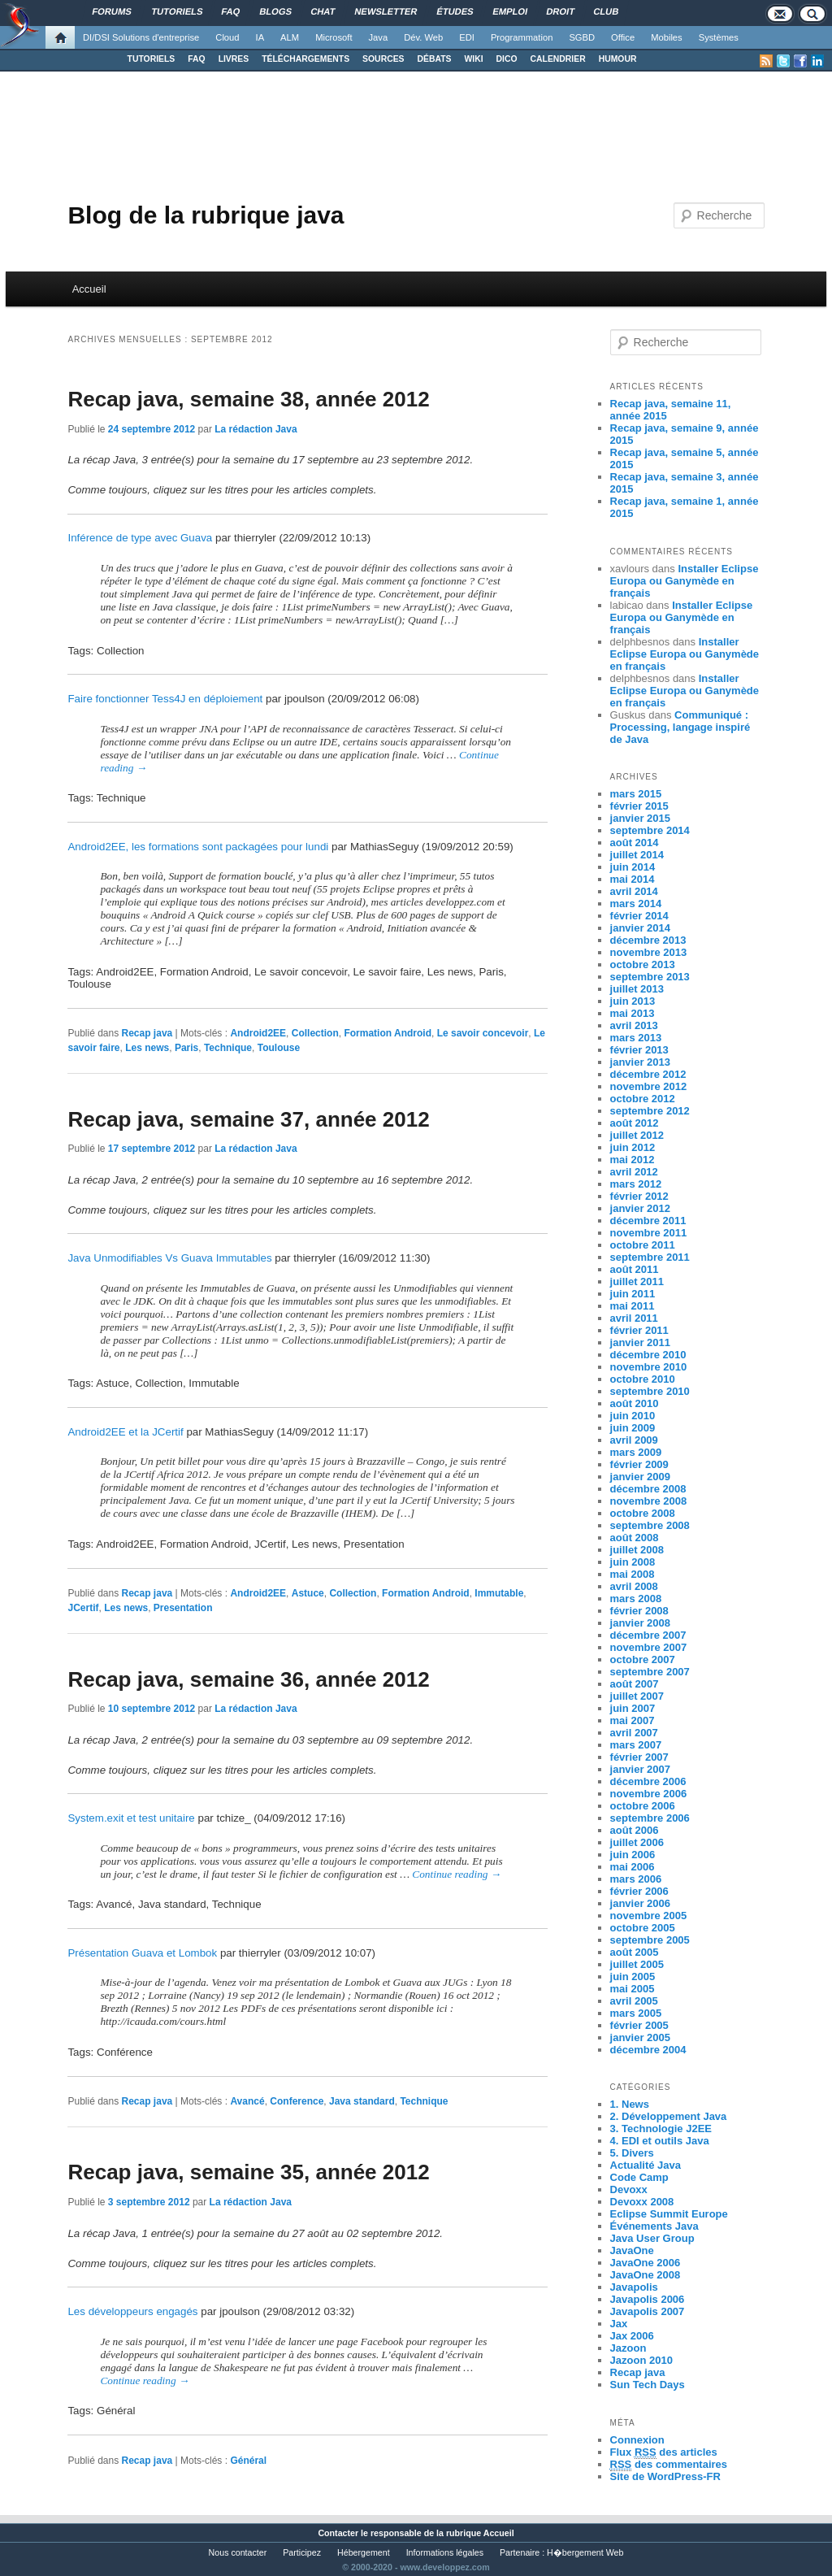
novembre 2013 (648, 952)
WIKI (473, 58)
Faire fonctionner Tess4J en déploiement (164, 699)
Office (623, 37)
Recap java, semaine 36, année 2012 (248, 1679)
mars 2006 (636, 1879)
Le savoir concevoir (483, 1033)
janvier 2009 (640, 1476)
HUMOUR (618, 58)
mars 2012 (636, 1184)
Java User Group (652, 2238)
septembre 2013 (650, 977)
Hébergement (363, 2552)
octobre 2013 (642, 964)
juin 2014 (633, 867)
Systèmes (719, 37)
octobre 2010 (642, 1379)
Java (378, 37)
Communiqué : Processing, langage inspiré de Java (680, 727)
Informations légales (444, 2552)
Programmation (521, 37)
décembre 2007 (648, 1635)
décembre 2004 (648, 2050)
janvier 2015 (640, 818)
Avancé (247, 2101)
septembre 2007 (650, 1672)
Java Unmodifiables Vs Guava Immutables (169, 1258)
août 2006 (634, 1830)
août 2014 (634, 842)
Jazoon (628, 2348)
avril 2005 (634, 2001)
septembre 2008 (650, 1525)
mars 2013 (636, 1038)
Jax (619, 2324)
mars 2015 (636, 794)
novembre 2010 (648, 1367)
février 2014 (639, 916)
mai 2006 (632, 1867)
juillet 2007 (637, 1696)
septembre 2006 (650, 1818)
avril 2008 (634, 1586)
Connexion (637, 2440)
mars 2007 (636, 1745)
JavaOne (632, 2250)
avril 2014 (634, 891)
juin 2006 (633, 1854)
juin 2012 (633, 1147)
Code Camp (639, 2177)
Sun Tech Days (647, 2384)
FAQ (196, 58)
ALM (289, 37)
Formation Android (387, 1033)
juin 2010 (633, 1416)
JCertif (82, 1608)
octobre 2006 (642, 1806)
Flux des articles (663, 2452)
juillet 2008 (637, 1550)
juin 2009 (633, 1428)
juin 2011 (633, 1294)
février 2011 (639, 1330)
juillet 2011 (637, 1281)
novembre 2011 (648, 1233)
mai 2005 (632, 1989)
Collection (315, 1033)
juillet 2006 (637, 1842)
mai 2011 (632, 1306)
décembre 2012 (648, 1074)
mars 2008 (636, 1598)
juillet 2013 (637, 989)
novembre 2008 (648, 1501)
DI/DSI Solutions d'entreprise (141, 37)
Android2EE (258, 1033)
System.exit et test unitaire (130, 1818)
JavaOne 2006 (645, 2263)
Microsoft (333, 37)
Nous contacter (238, 2552)
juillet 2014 (637, 855)
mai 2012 (632, 1159)
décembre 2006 (648, 1781)
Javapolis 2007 (647, 2311)
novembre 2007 (648, 1647)
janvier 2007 (640, 1769)
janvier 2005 (640, 2037)
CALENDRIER (558, 58)
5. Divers (632, 2153)
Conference (296, 2101)
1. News (629, 2104)
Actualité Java (645, 2165)
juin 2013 (633, 1001)
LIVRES (234, 58)
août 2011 (634, 1269)
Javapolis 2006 (647, 2299)
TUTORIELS (152, 58)
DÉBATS (435, 58)
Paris (186, 1047)
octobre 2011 (642, 1245)
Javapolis (634, 2287)
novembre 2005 (648, 1915)
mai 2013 (632, 1013)
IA (260, 37)
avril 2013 (634, 1025)
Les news (147, 1047)
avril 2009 (634, 1440)
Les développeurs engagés (132, 2311)
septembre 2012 (650, 1111)
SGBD (582, 37)
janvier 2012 (640, 1208)
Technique (228, 1047)
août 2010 (634, 1403)
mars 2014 (636, 903)
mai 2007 (632, 1720)
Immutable (498, 1593)
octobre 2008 (642, 1513)
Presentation (183, 1608)
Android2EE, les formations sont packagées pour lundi (197, 847)
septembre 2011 (650, 1257)
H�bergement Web (585, 2552)
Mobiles (666, 37)
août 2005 (634, 1952)
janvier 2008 (640, 1623)
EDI (466, 37)
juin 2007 (633, 1708)
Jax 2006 (632, 2336)
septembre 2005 (650, 1940)
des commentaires (669, 2464)
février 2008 (639, 1611)
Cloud (227, 37)
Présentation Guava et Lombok (142, 1953)
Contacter (338, 2533)
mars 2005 (636, 2013)
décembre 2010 (648, 1355)
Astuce (308, 1593)
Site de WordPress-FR (665, 2476)
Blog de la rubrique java (205, 215)
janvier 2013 (640, 1062)
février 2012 (639, 1196)
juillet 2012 (637, 1135)
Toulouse (279, 1047)
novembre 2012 (648, 1086)
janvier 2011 (640, 1342)
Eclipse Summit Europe (669, 2214)
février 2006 (639, 1891)
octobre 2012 (642, 1099)
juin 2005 (633, 1976)
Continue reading (456, 1874)
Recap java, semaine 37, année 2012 (248, 1119)
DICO (507, 58)
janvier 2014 (640, 928)
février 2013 (639, 1050)
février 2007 (639, 1757)
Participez (302, 2552)
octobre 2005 (642, 1928)
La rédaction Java (255, 429)
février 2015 (639, 806)
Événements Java (654, 2226)
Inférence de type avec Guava (139, 538)
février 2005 (639, 2025)
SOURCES (383, 58)
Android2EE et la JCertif (125, 1432)
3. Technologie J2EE (661, 2128)
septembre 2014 (650, 830)
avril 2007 (634, 1733)
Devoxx (629, 2189)
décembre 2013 (648, 940)
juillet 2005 (637, 1964)
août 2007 (634, 1684)
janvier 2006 (640, 1903)
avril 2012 (634, 1172)
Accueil (89, 289)
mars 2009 (636, 1452)
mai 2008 (632, 1574)
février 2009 (639, 1464)
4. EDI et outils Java (659, 2141)
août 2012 (634, 1123)
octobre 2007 (642, 1659)
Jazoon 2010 (641, 2360)
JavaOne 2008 (645, 2275)
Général (248, 2460)
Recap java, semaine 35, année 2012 (248, 2172)
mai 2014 (632, 879)
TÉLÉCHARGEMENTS (305, 58)
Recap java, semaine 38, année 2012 (248, 399)
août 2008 (634, 1537)
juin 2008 (633, 1562)
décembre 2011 (648, 1220)
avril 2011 (634, 1318)
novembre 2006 (648, 1794)
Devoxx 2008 (642, 2202)
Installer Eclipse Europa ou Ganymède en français (684, 581)
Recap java (147, 1033)
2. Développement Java (668, 2116)
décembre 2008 (648, 1489)
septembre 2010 (650, 1391)
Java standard (362, 2101)
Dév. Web (423, 37)
